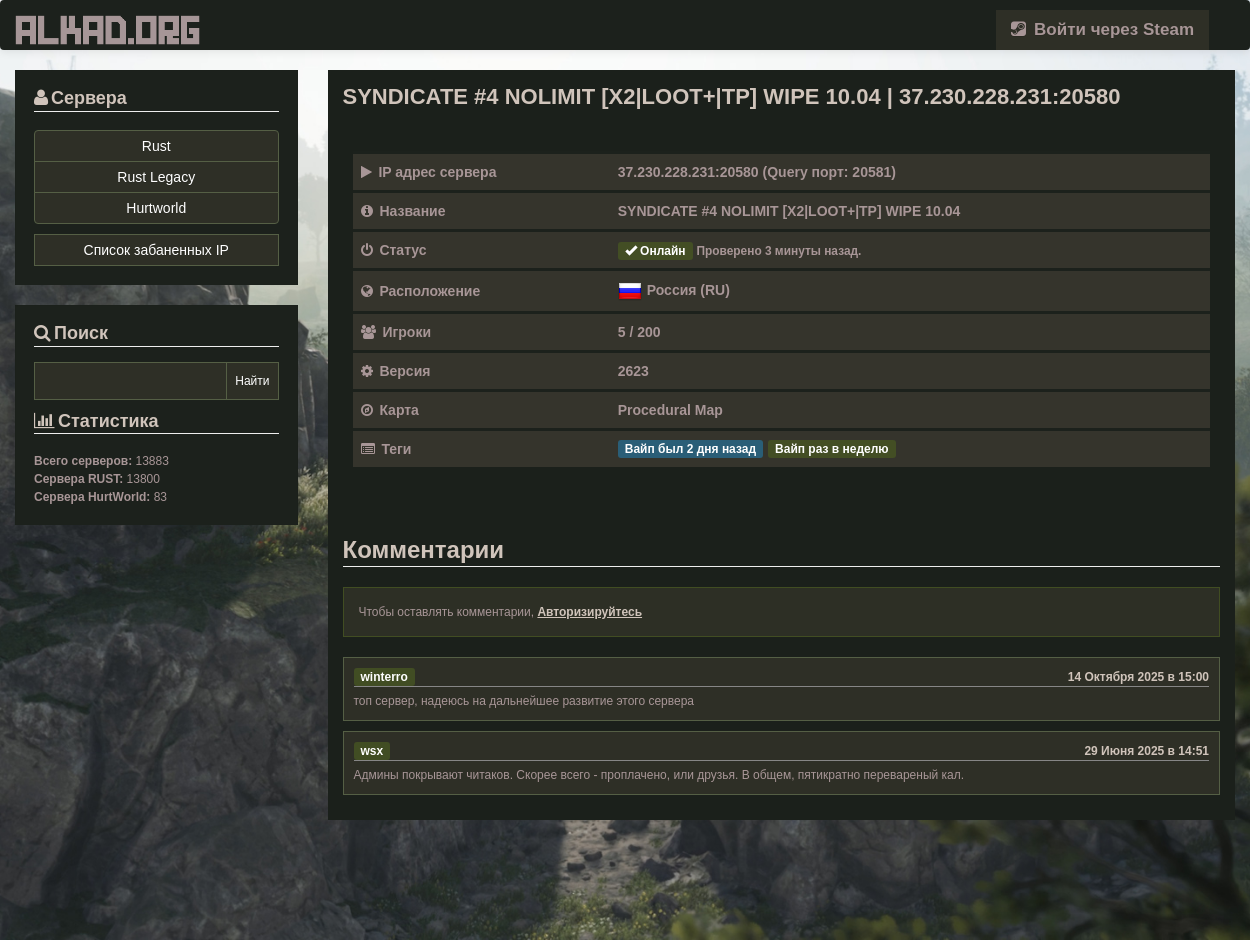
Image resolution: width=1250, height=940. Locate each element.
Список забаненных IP (156, 250)
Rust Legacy (156, 177)
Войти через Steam (1102, 29)
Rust (156, 146)
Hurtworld (156, 208)
